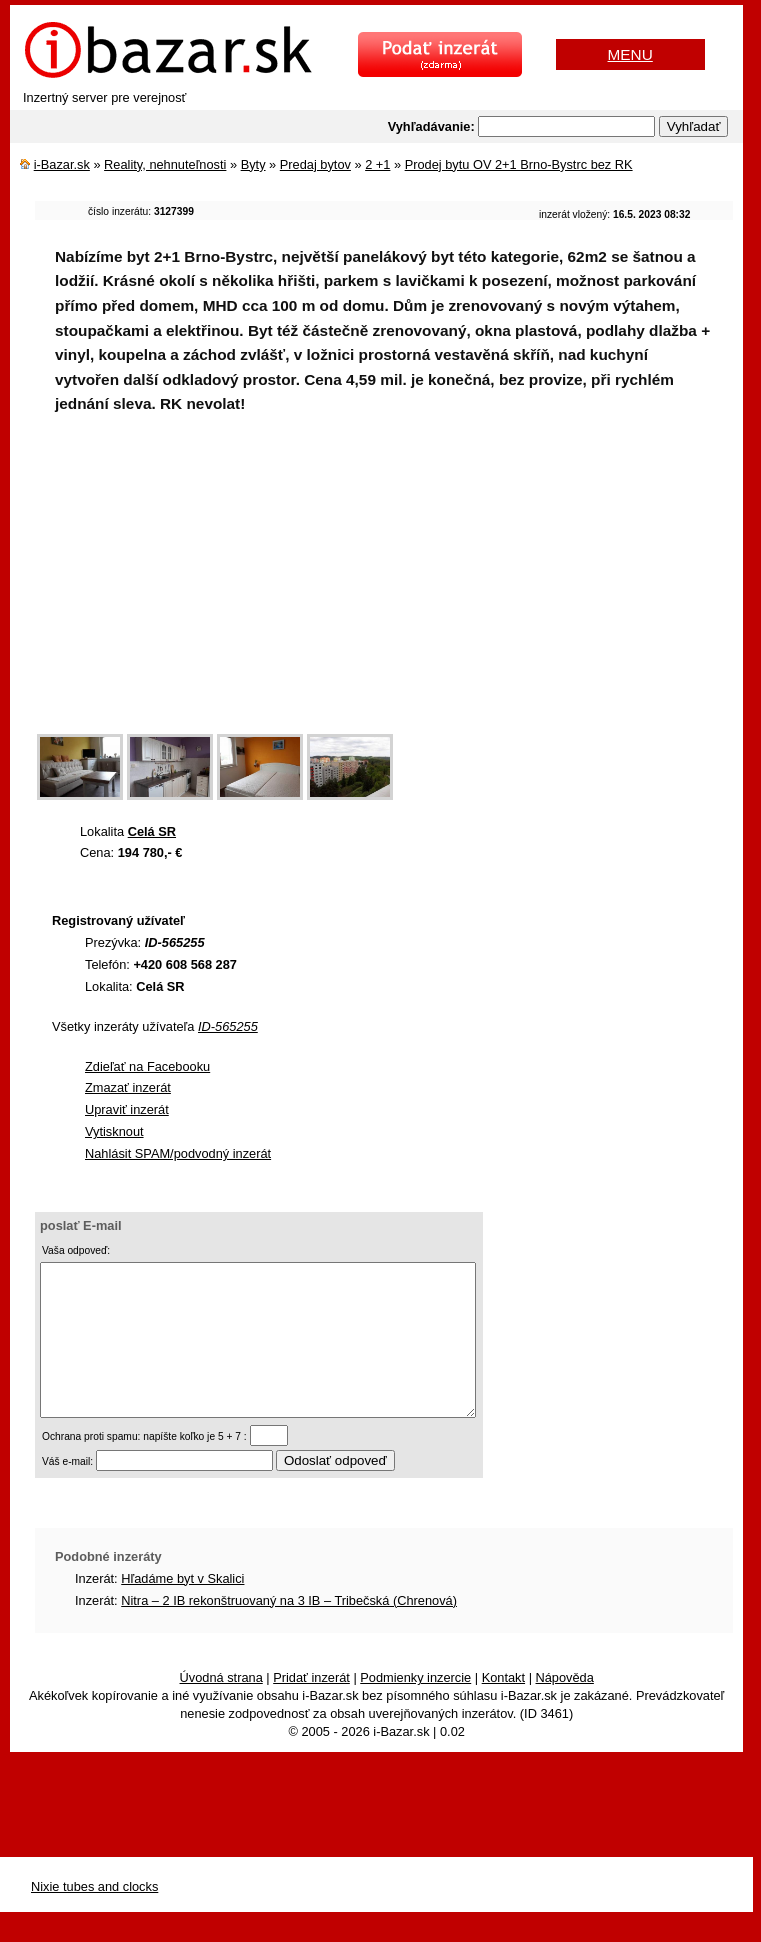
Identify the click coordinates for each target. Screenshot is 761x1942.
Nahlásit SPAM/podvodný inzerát (178, 1153)
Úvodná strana (221, 1707)
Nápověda (565, 1707)
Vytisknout (114, 1131)
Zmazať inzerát (128, 1087)
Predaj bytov (315, 164)
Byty (253, 164)
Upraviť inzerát (127, 1109)
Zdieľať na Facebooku (147, 1066)
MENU (630, 54)
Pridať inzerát (311, 1707)
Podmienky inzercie (415, 1707)
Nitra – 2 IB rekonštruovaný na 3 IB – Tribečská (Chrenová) (289, 1630)
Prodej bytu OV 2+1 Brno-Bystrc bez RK (519, 164)
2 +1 (377, 164)
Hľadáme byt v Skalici (182, 1608)
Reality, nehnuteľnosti (165, 164)
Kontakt (503, 1707)
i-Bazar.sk (62, 164)
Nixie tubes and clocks (94, 1916)
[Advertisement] (398, 587)
